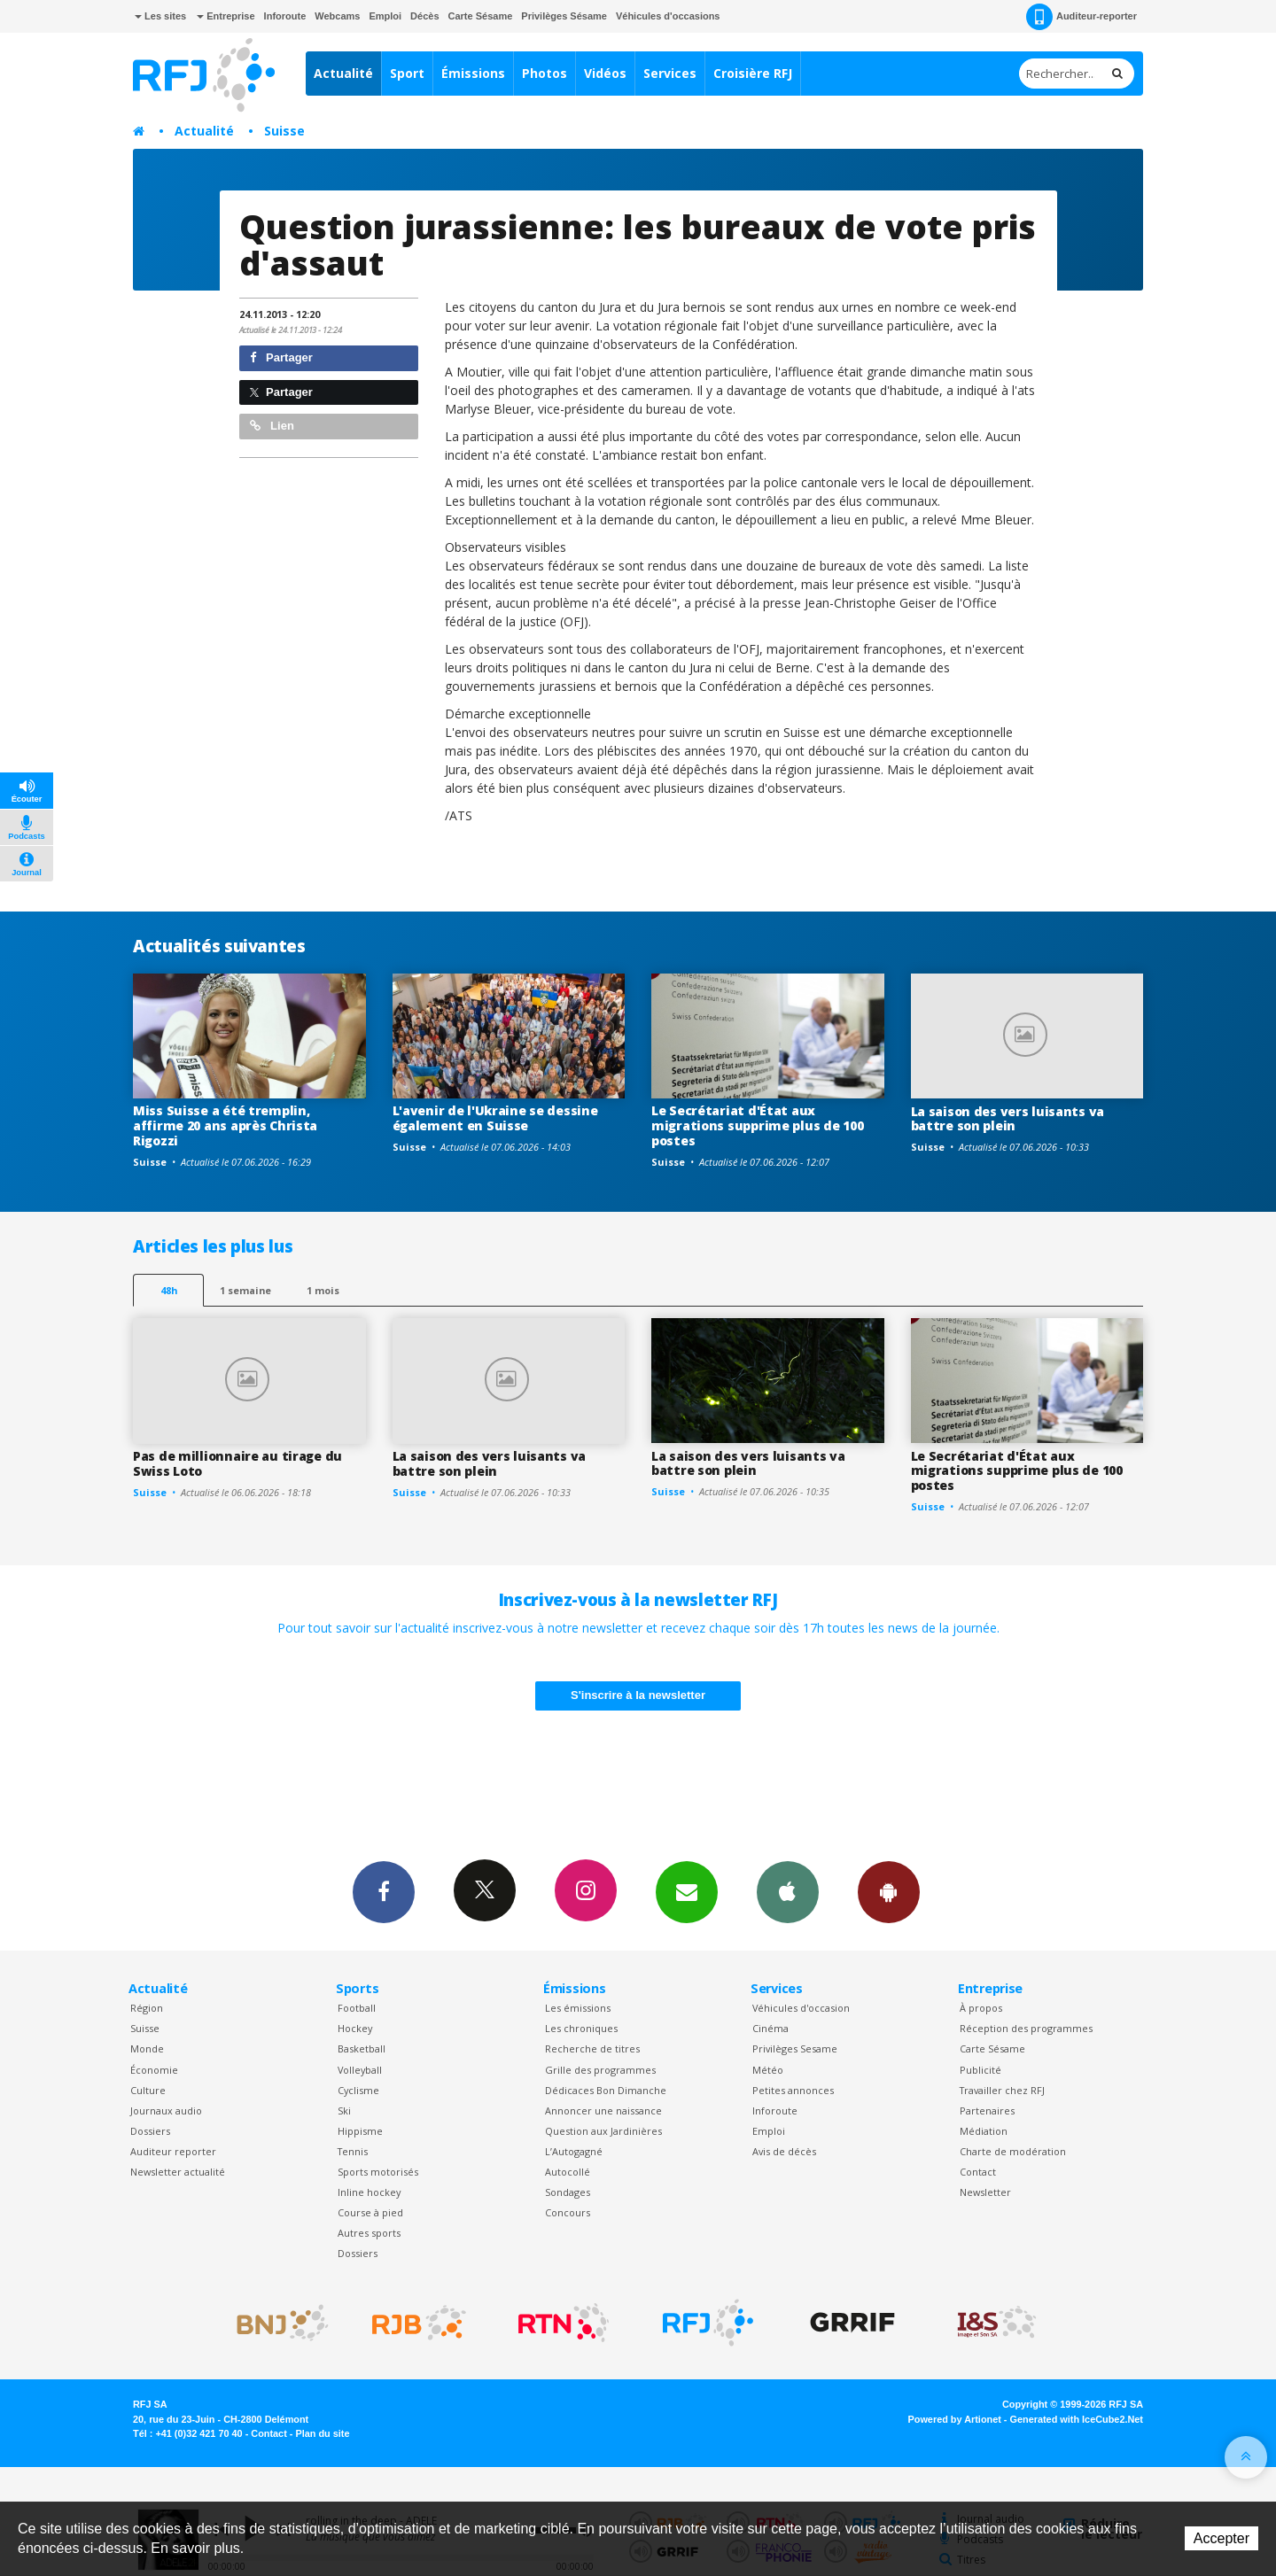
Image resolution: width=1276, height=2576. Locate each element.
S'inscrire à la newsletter (638, 1695)
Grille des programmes (600, 2070)
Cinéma (770, 2028)
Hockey (355, 2028)
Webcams (337, 16)
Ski (344, 2110)
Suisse (284, 130)
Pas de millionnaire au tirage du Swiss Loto (237, 1463)
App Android (889, 1891)
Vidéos (605, 73)
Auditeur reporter (173, 2151)
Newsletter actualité (177, 2171)
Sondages (567, 2192)
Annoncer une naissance (603, 2110)
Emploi (385, 16)
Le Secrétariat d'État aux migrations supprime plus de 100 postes (757, 1125)
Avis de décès (784, 2151)
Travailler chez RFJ (1002, 2090)
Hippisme (360, 2131)
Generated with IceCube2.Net (1076, 2419)
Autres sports (369, 2232)
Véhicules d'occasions (668, 16)
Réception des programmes (1026, 2028)
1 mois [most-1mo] (323, 1290)
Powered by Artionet (954, 2419)
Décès (424, 16)
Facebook (384, 1891)
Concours (567, 2212)
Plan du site (322, 2433)
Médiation (984, 2131)
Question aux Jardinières (603, 2131)
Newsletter (985, 2192)
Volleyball (360, 2070)
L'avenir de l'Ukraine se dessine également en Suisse (495, 1118)
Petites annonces (793, 2090)
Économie (154, 2070)
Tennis (353, 2151)
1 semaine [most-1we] (245, 1290)
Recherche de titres (592, 2048)
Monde (147, 2048)
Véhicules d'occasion (801, 2007)
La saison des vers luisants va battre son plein (1008, 1119)
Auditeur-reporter (1081, 17)
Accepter (1221, 2538)
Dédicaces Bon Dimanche (605, 2090)
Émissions (473, 73)
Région (146, 2007)
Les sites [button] (160, 16)
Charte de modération (1013, 2151)
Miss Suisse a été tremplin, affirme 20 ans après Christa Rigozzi (225, 1125)
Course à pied (370, 2212)
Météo (767, 2070)
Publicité (980, 2070)
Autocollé (567, 2171)
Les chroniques (581, 2028)
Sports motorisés (378, 2171)
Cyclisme (358, 2090)
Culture (148, 2090)
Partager (281, 357)
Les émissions (578, 2007)
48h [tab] (168, 1290)
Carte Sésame (480, 16)
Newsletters (687, 1891)
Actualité (343, 73)
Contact (978, 2171)
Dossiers (150, 2131)
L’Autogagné (574, 2151)
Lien (272, 425)
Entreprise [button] (225, 16)
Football (357, 2007)
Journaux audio (166, 2110)
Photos (544, 73)
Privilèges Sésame (564, 16)
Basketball (361, 2048)
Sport (407, 73)
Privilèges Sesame (794, 2048)
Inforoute (285, 16)
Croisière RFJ (752, 73)
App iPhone (788, 1891)
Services (669, 73)
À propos (981, 2007)
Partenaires (987, 2110)
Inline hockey (369, 2192)
